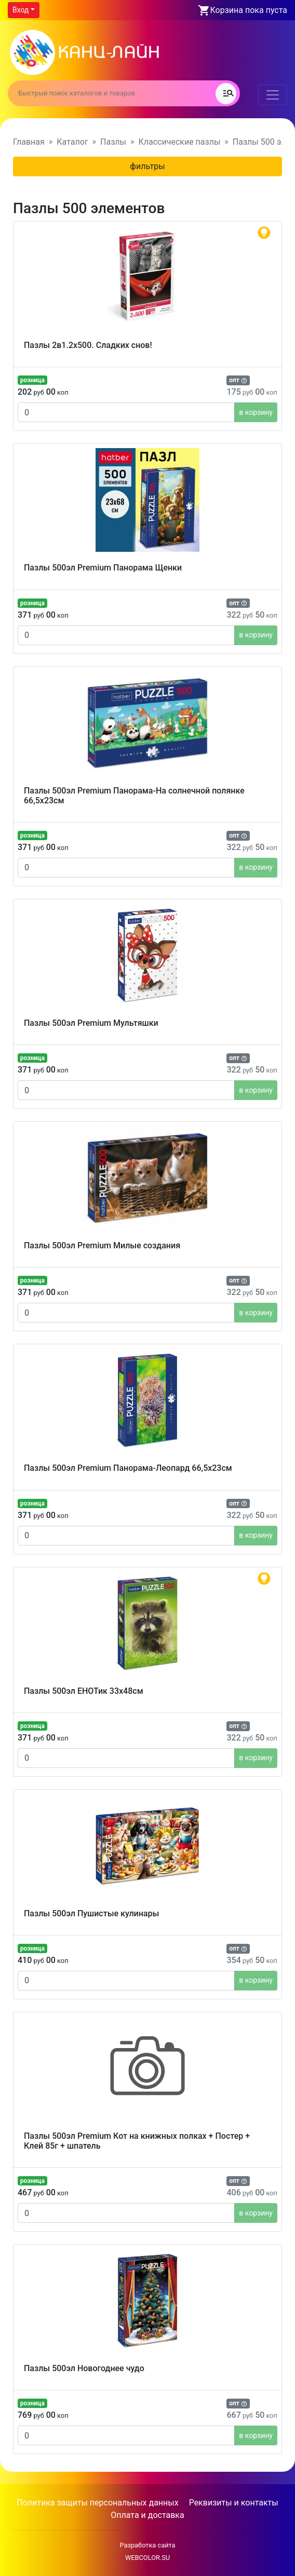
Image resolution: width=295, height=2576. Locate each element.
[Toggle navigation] (272, 95)
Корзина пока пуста (248, 10)
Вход (20, 10)
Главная (29, 142)
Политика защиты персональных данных (97, 2503)
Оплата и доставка (147, 2515)
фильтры (147, 166)
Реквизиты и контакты (233, 2503)
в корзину (256, 412)
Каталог (72, 142)
